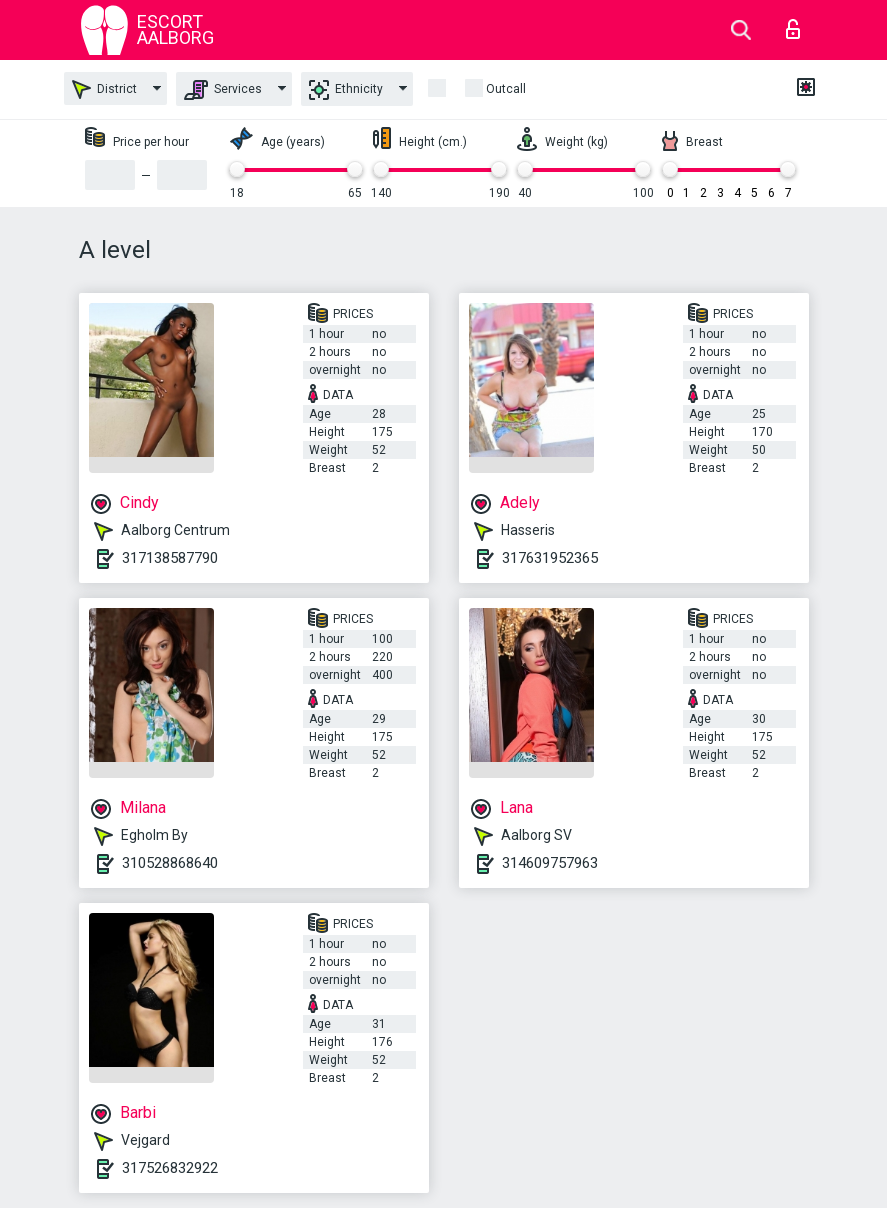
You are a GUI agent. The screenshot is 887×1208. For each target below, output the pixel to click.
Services (223, 90)
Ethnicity (346, 90)
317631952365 (550, 558)
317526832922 (170, 1168)
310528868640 (170, 863)
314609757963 (550, 863)
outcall (506, 89)
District (104, 89)
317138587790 (170, 558)
